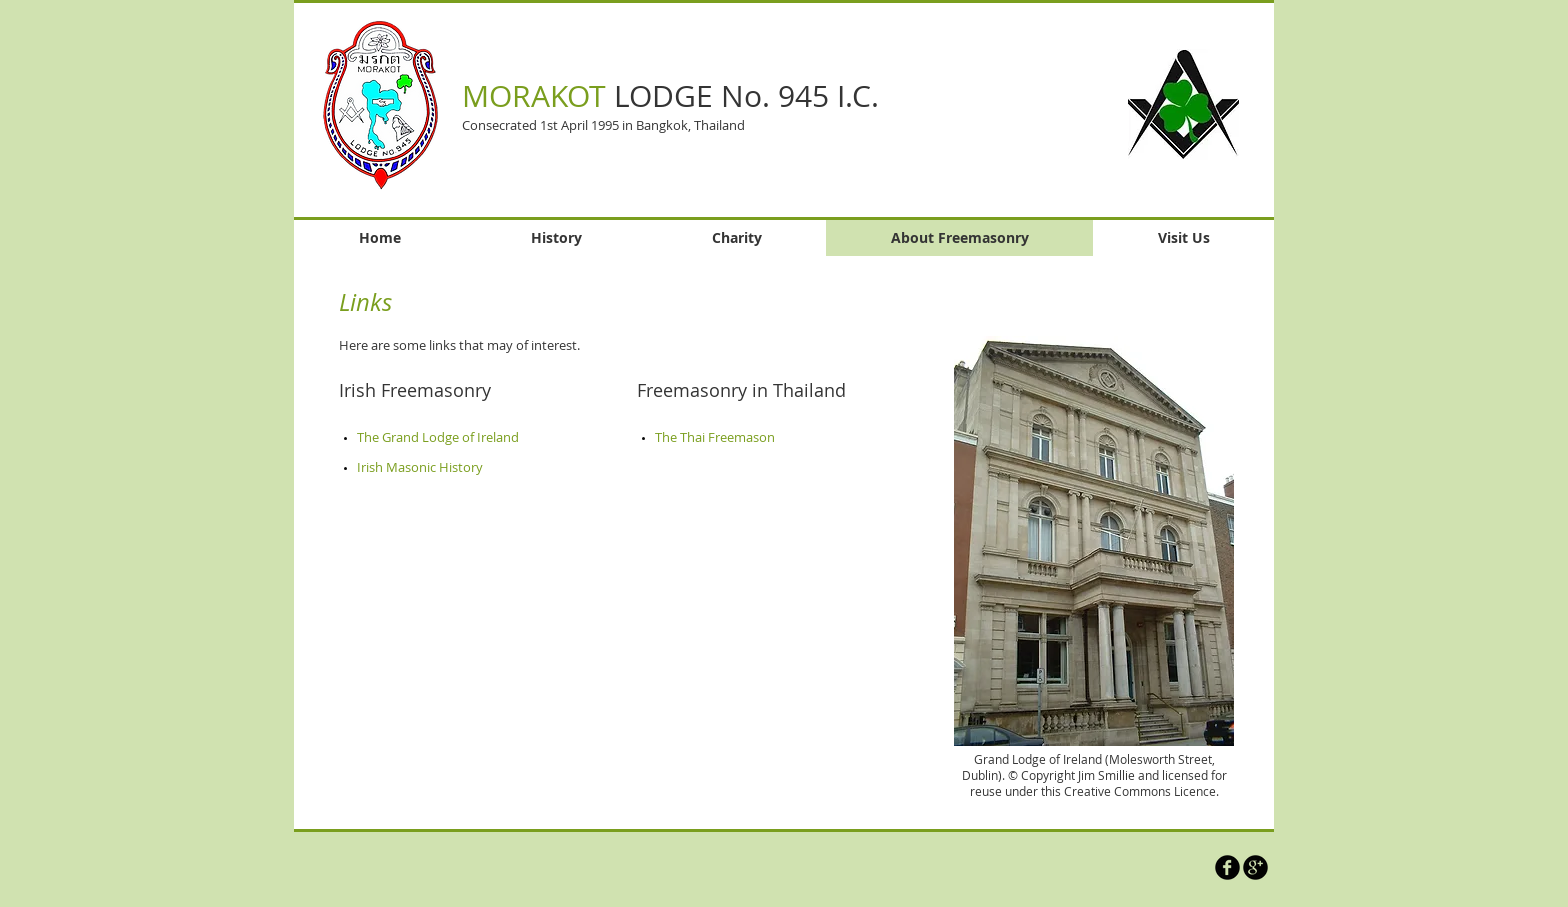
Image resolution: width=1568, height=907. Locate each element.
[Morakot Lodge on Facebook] (1227, 867)
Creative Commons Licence (1140, 791)
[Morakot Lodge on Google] (1255, 867)
